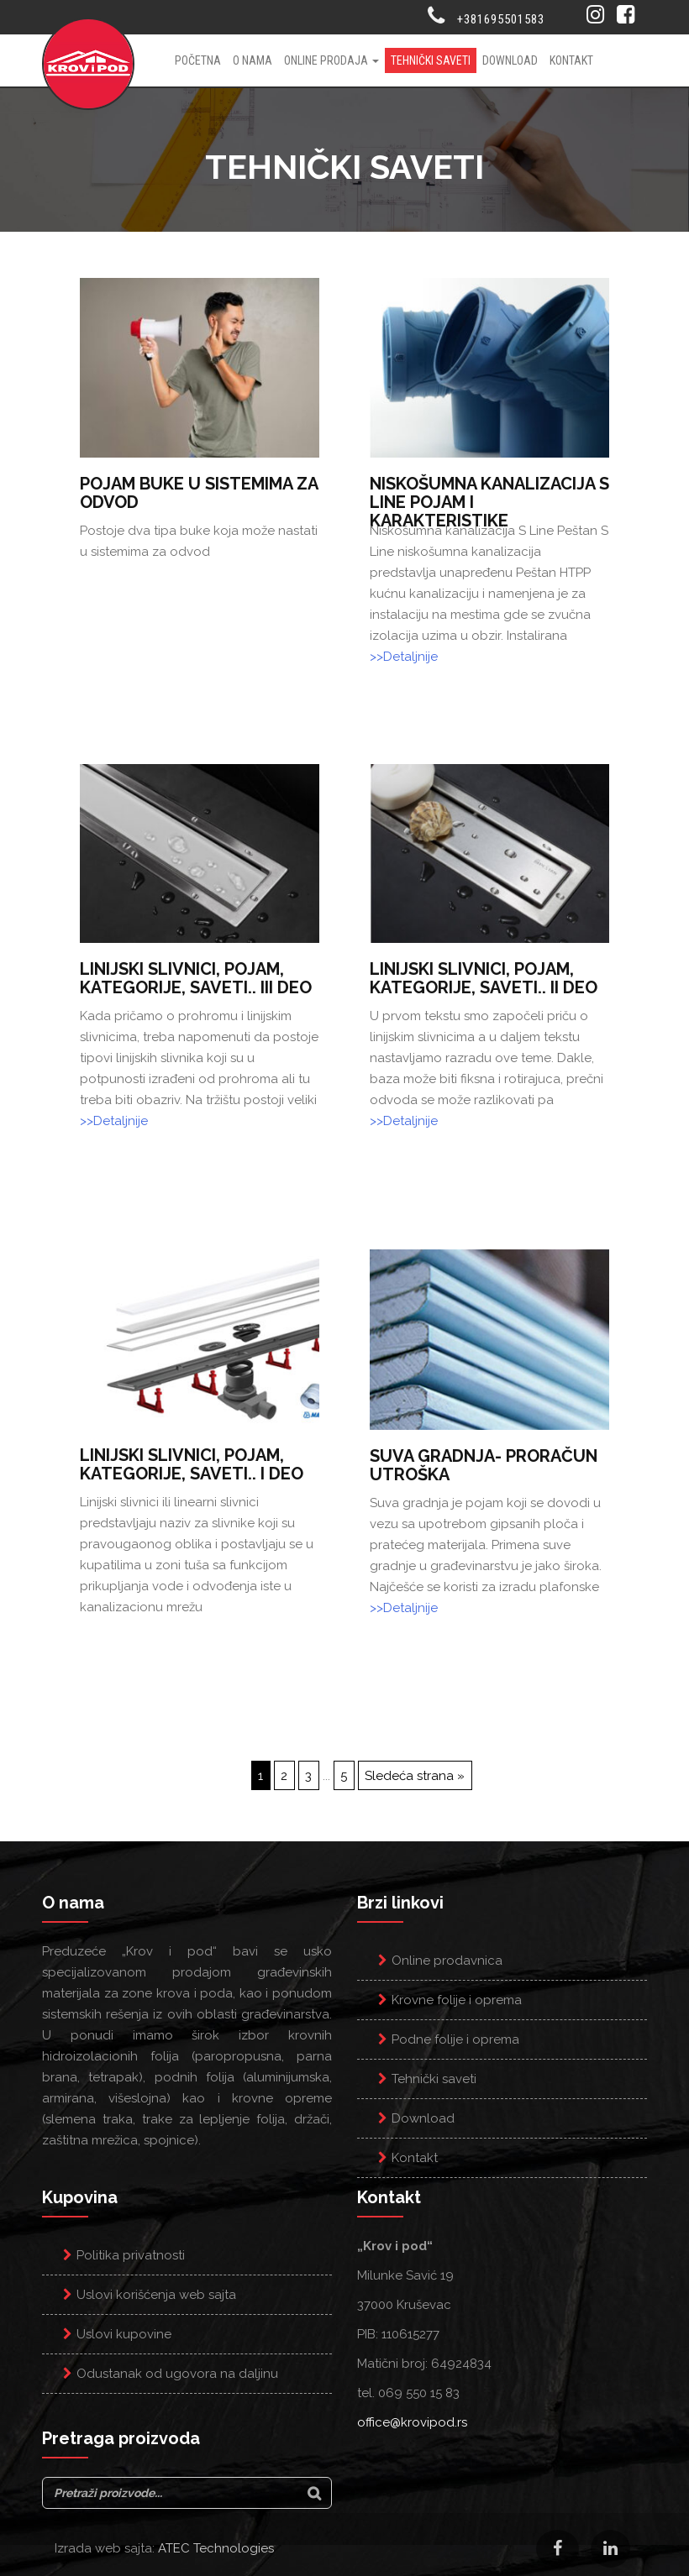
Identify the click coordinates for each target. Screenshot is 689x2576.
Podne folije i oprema (455, 2039)
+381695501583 (500, 19)
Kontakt (571, 60)
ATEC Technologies (216, 2548)
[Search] (314, 2493)
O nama (252, 60)
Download (510, 60)
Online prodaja (331, 60)
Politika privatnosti (130, 2255)
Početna (198, 60)
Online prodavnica (447, 1960)
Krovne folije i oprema (457, 2000)
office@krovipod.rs (412, 2422)
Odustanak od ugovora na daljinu (177, 2373)
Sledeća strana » (415, 1775)
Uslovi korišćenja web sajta (156, 2294)
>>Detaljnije (404, 656)
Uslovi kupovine (123, 2334)
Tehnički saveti (431, 60)
